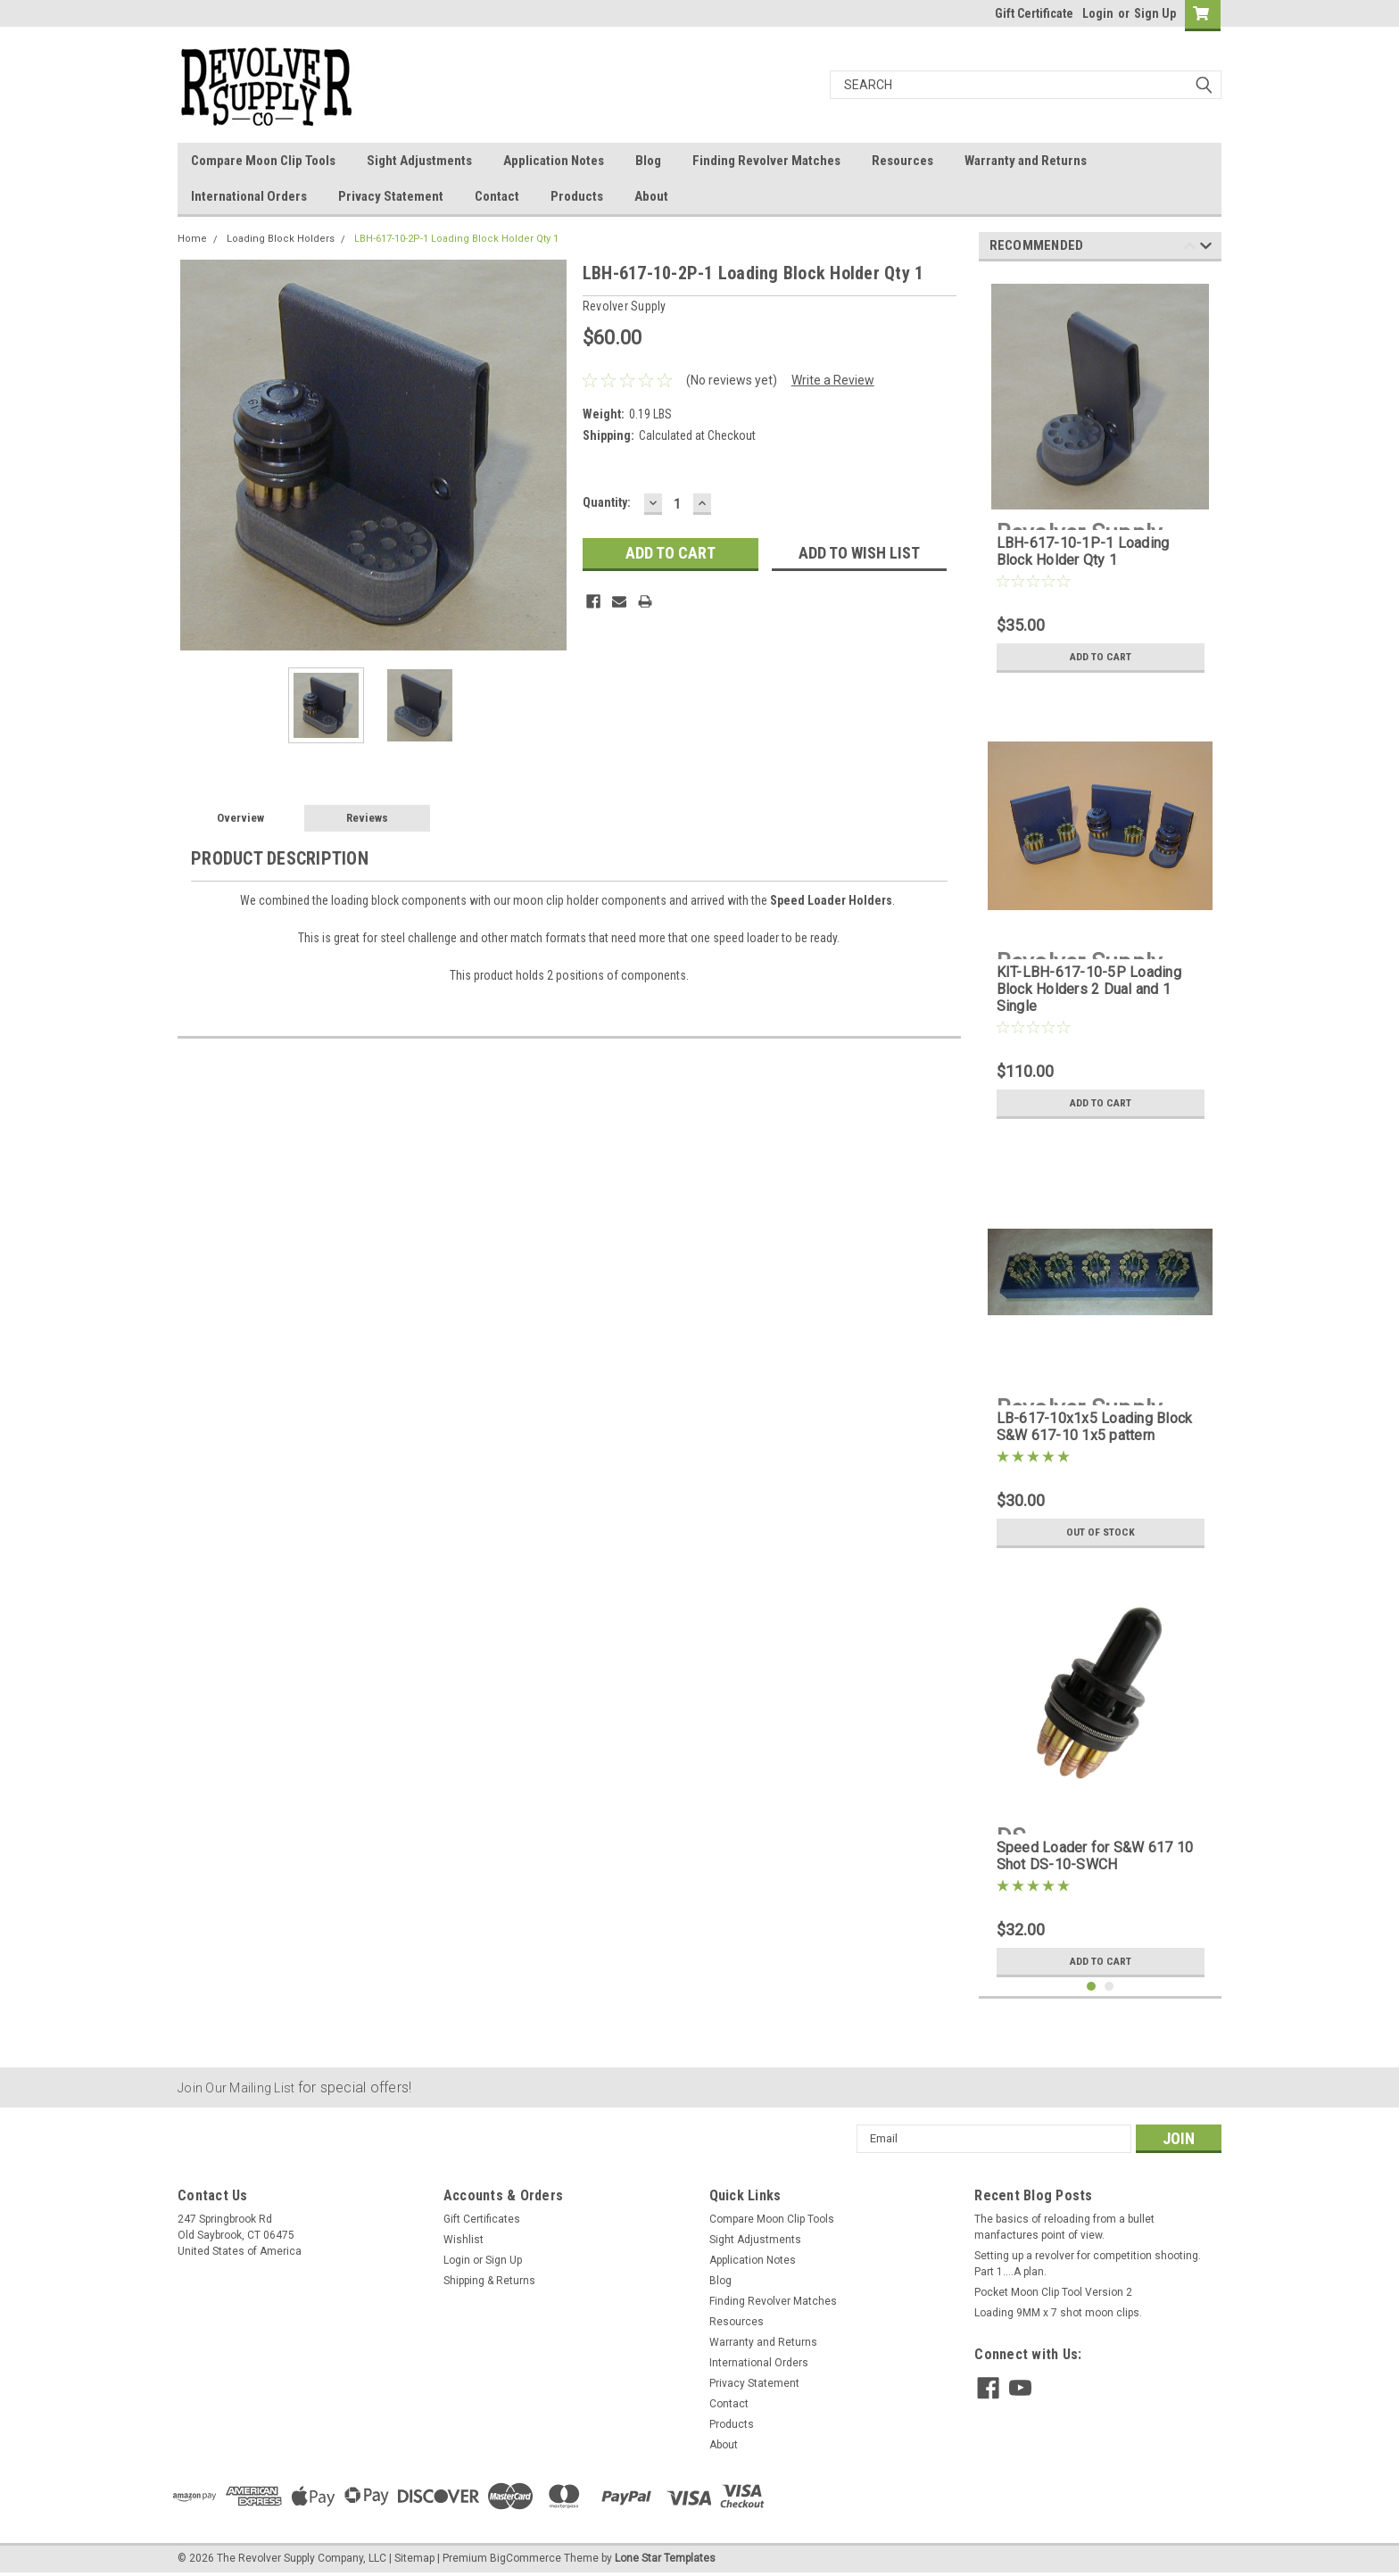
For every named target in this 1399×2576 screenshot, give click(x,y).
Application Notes (553, 161)
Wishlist (463, 2239)
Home (192, 238)
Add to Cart (1100, 657)
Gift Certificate (1034, 13)
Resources (902, 161)
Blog (648, 161)
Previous (1189, 248)
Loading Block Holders (281, 238)
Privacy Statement (390, 196)
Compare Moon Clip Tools (263, 161)
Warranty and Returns (1025, 161)
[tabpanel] (1100, 478)
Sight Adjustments (419, 161)
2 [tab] (1109, 1987)
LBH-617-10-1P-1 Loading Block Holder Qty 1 (1083, 551)
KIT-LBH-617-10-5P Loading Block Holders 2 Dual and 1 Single (1089, 989)
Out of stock (1100, 1532)
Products (576, 196)
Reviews (367, 817)
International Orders (249, 196)
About (651, 196)
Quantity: (607, 502)
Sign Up (1155, 13)
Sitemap (414, 2558)
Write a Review (832, 380)
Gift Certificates (481, 2219)
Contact (497, 196)
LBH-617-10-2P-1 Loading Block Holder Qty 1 (456, 238)
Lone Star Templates (665, 2558)
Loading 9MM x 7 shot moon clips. (1058, 2313)
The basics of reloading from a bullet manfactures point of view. (1064, 2227)
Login (1097, 13)
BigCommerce (525, 2558)
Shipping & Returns (489, 2280)
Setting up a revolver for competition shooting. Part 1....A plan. (1087, 2263)
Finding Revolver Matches (766, 161)
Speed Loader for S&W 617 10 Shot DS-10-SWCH (1095, 1856)
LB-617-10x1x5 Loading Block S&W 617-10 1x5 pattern (1095, 1427)
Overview (240, 817)
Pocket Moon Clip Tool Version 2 (1053, 2292)
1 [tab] (1092, 1987)
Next (1206, 248)
